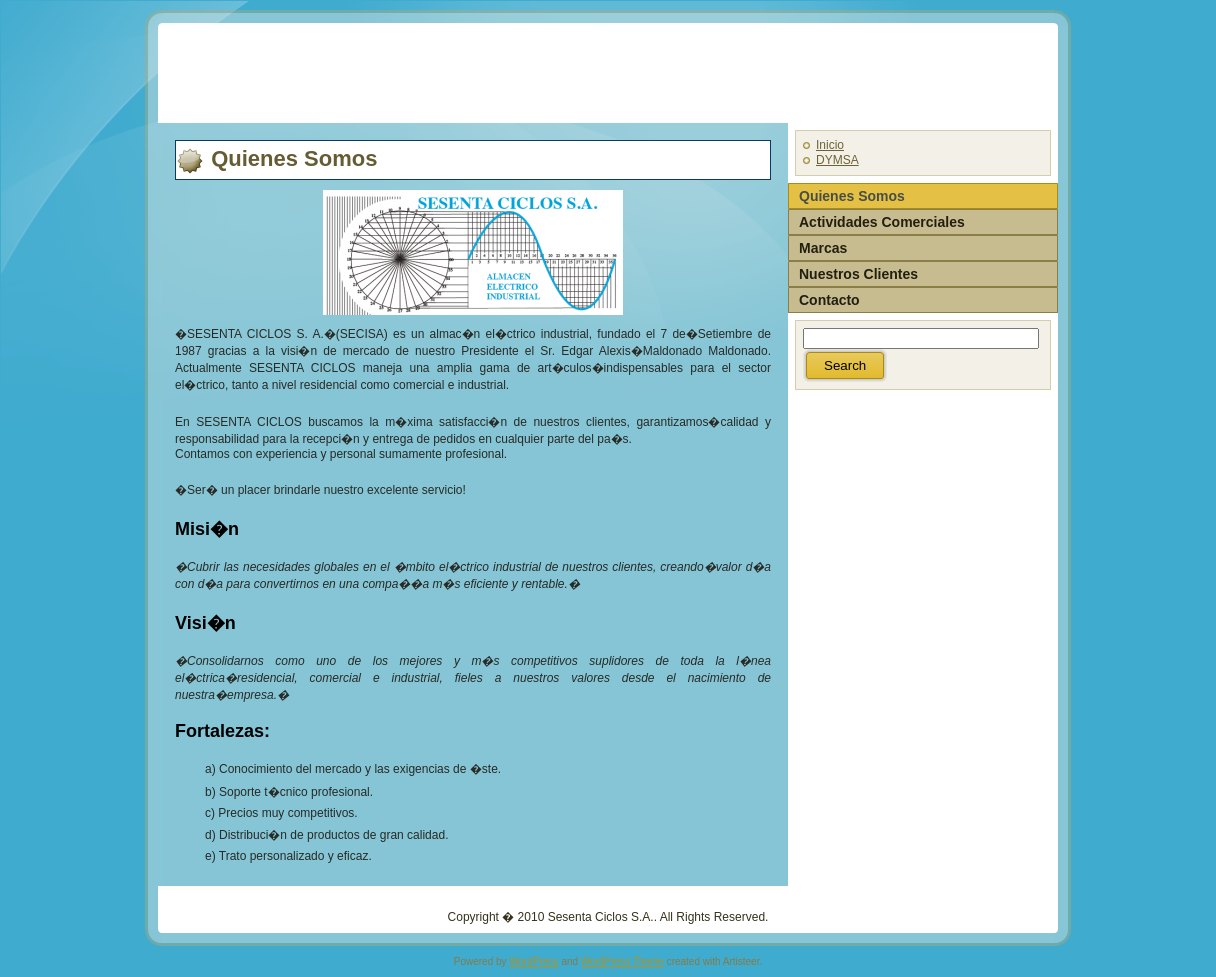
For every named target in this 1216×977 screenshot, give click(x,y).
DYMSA (837, 160)
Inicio (830, 145)
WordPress (533, 961)
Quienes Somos (294, 158)
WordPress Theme (622, 961)
